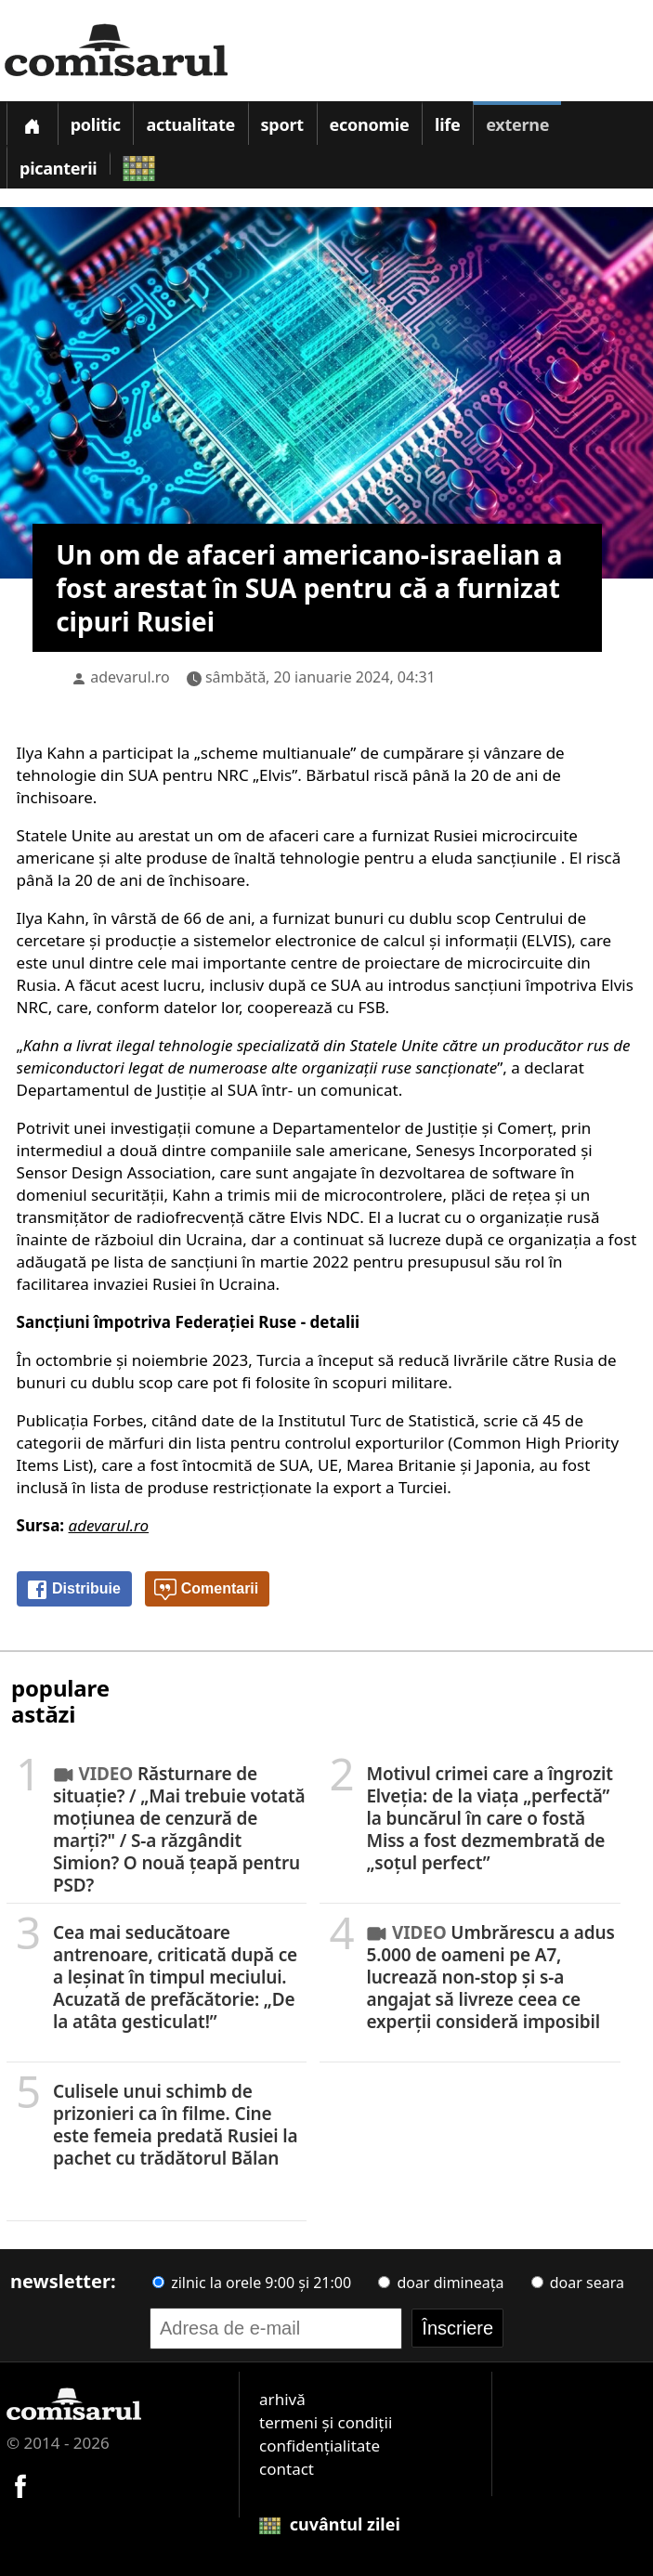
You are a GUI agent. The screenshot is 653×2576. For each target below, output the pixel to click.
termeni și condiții (325, 2422)
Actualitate (190, 124)
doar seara (577, 2282)
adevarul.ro (130, 677)
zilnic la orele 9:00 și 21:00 (251, 2282)
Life (447, 124)
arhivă (282, 2399)
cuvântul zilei (329, 2524)
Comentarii (206, 1590)
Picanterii (58, 168)
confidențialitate (319, 2445)
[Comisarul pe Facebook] (20, 2483)
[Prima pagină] (32, 123)
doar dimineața (440, 2282)
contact (286, 2468)
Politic (96, 124)
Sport (282, 124)
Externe (517, 124)
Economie (370, 124)
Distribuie (73, 1590)
